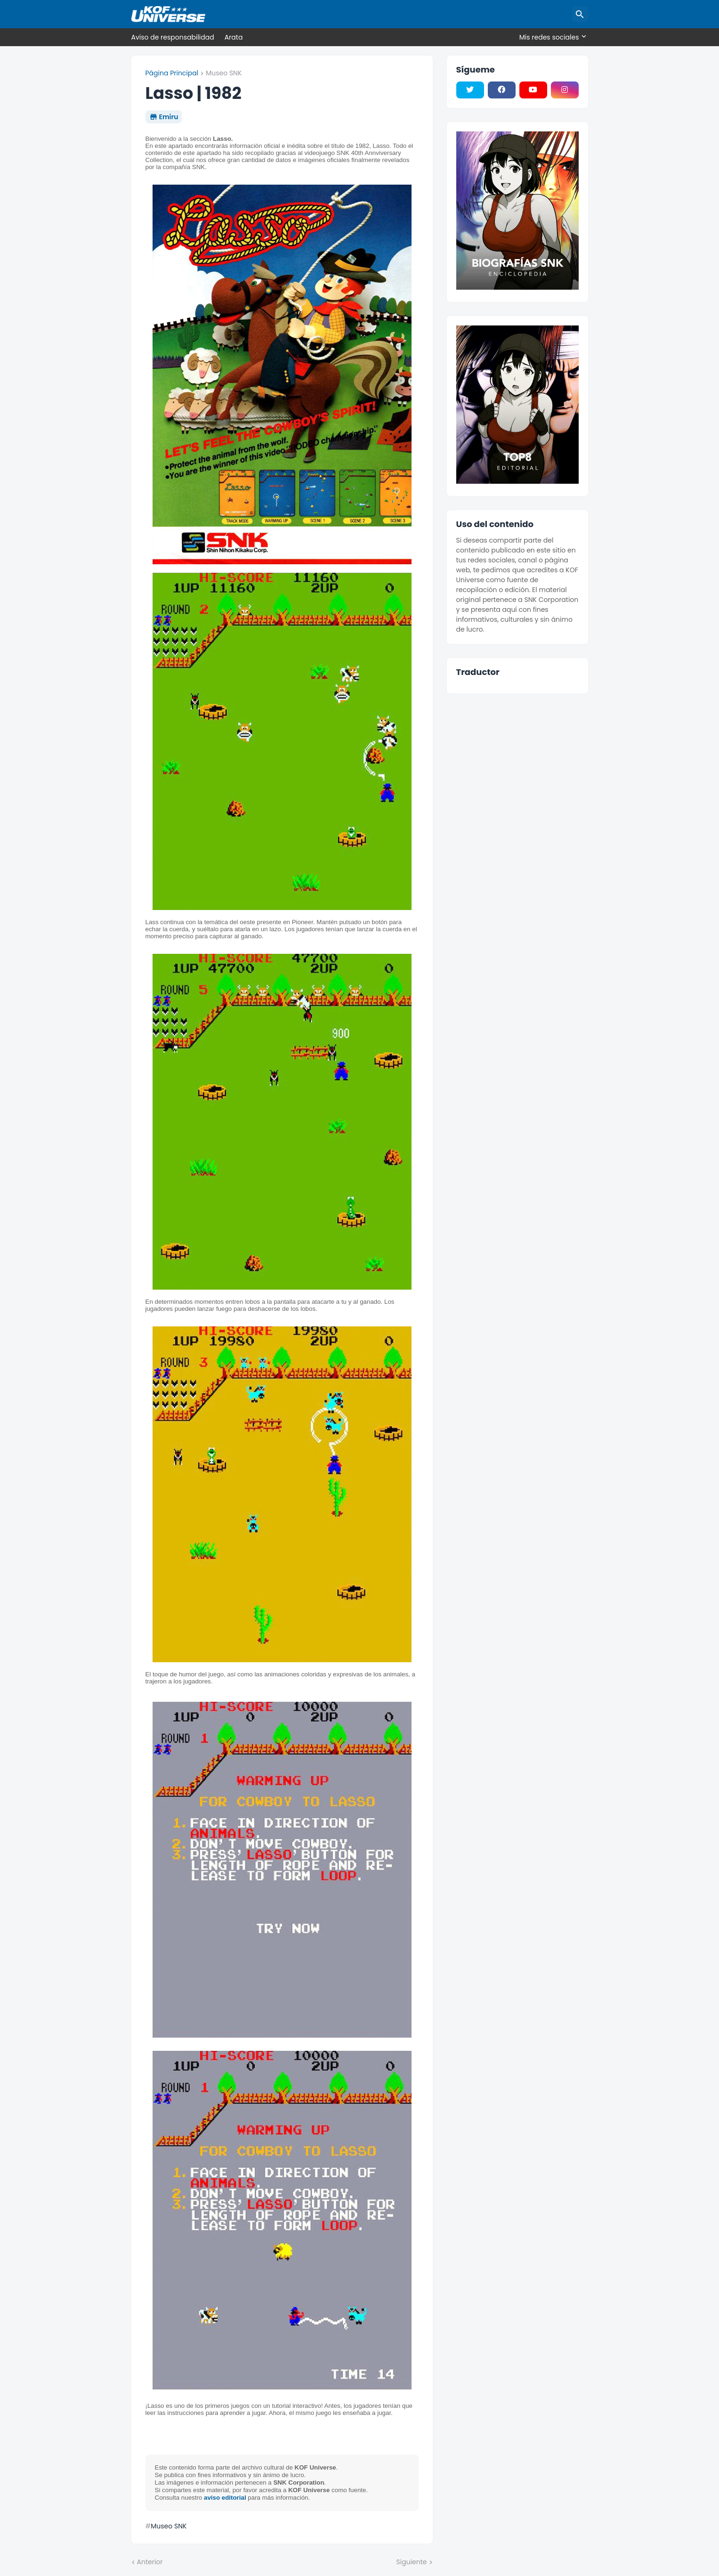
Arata (234, 37)
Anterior (150, 2562)
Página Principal (172, 73)
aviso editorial (225, 2497)
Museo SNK (224, 73)
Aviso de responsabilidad (172, 37)
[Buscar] (580, 14)
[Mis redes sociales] (551, 37)
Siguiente (411, 2562)
